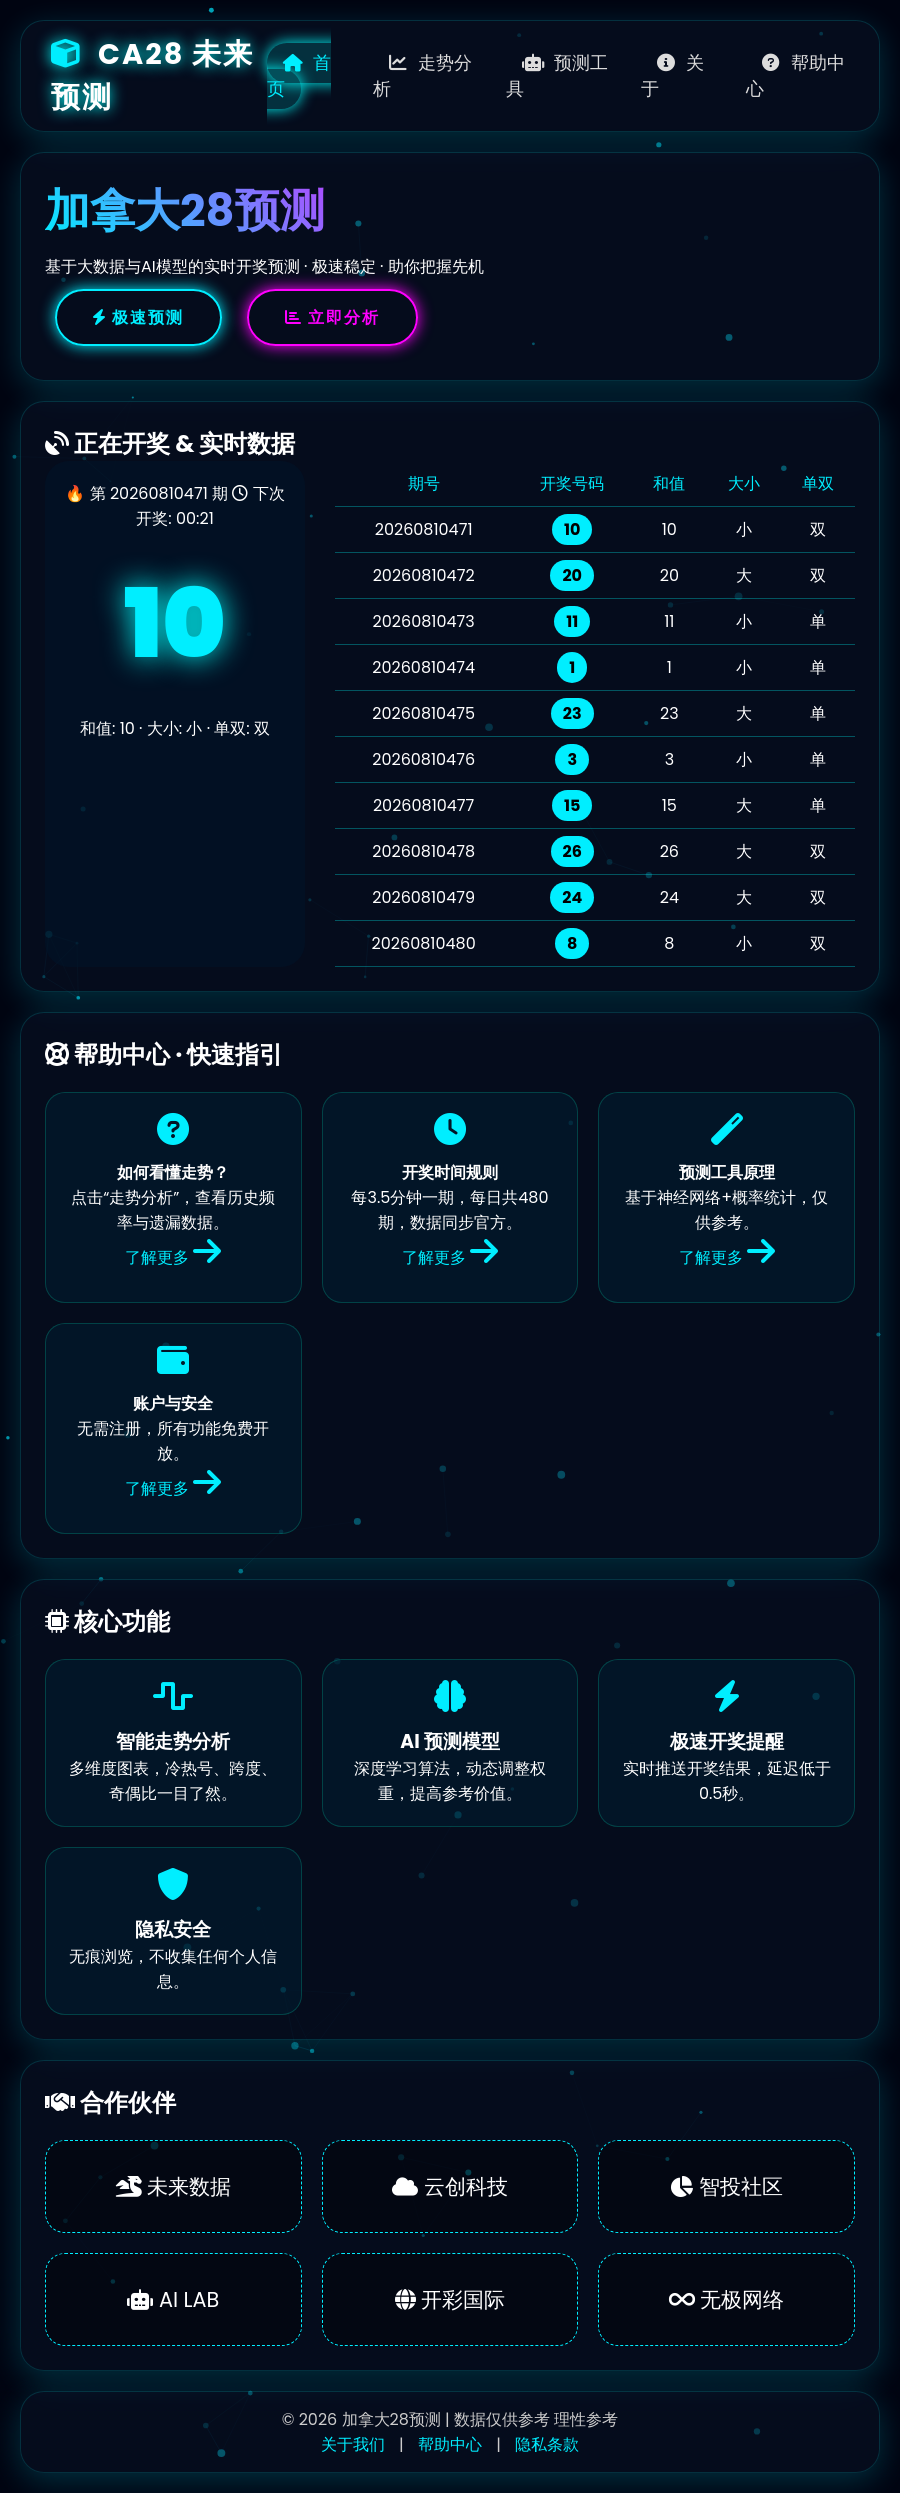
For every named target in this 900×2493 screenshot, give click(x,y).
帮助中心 (795, 76)
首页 (299, 76)
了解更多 (173, 1257)
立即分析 (332, 317)
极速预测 (138, 317)
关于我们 (353, 2444)
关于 (672, 76)
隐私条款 (547, 2444)
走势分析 (422, 76)
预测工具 (557, 76)
